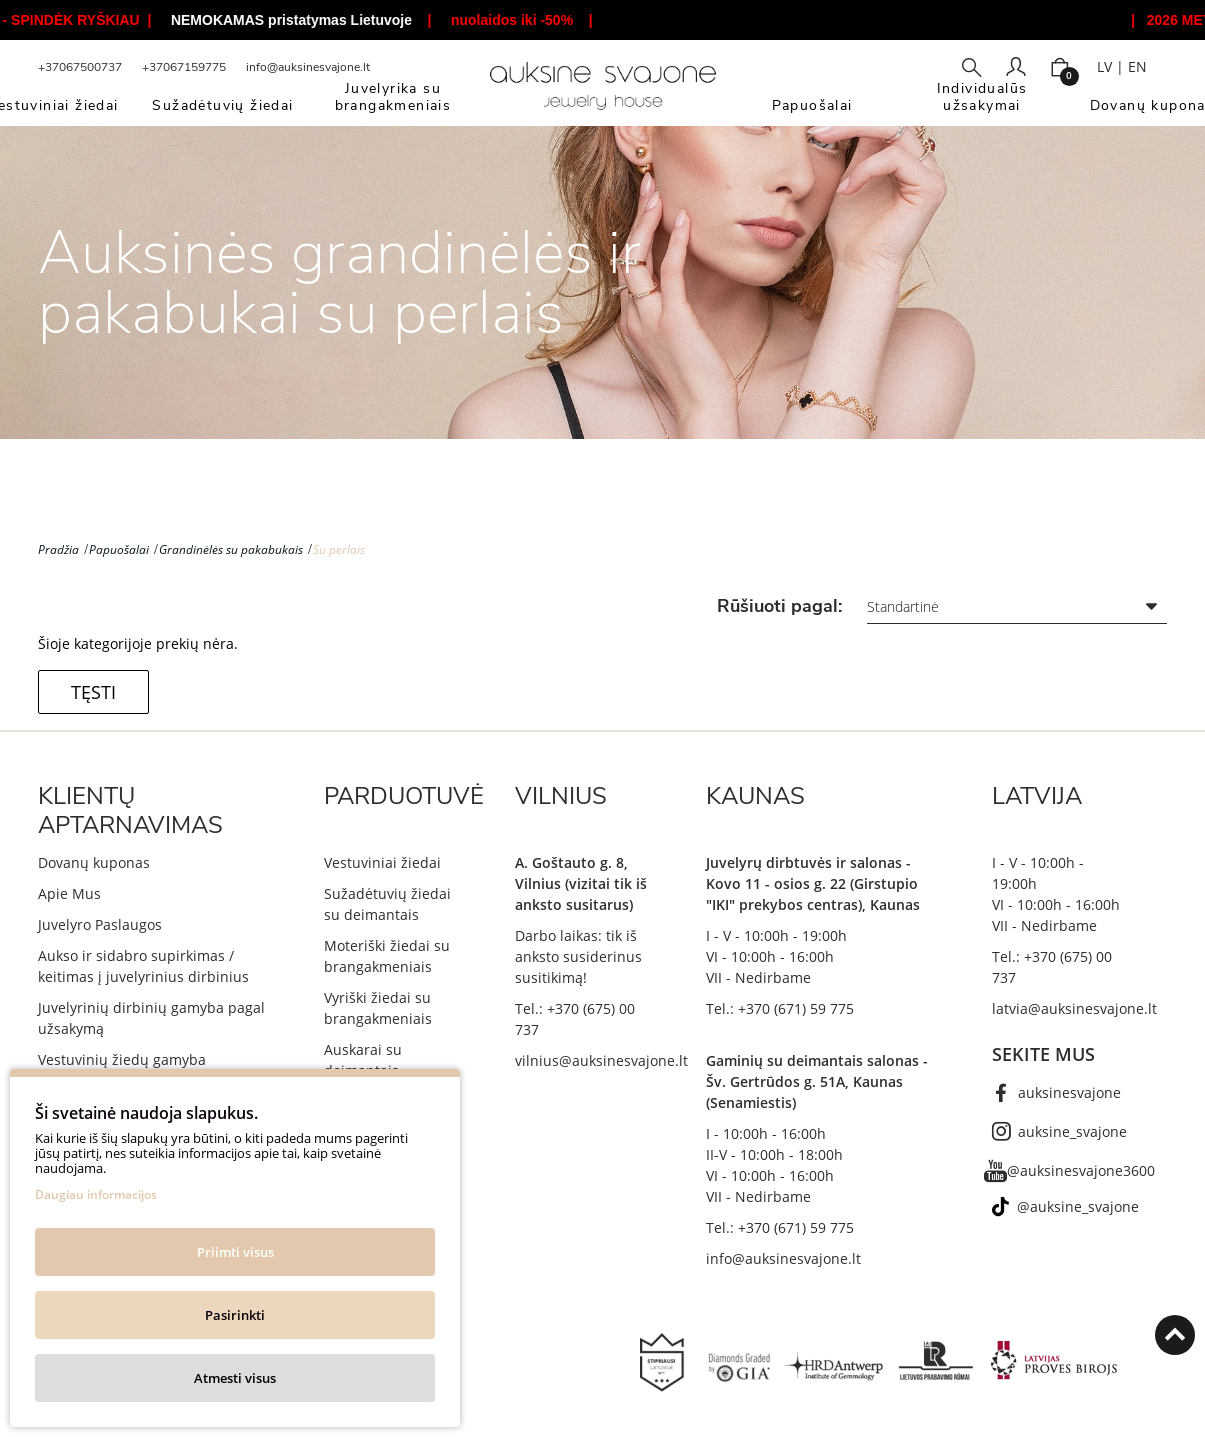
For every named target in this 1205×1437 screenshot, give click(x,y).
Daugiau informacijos (96, 1194)
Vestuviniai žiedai (382, 862)
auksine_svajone (1072, 1131)
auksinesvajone (1069, 1092)
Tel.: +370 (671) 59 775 (780, 1008)
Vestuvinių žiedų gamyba (122, 1059)
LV (1104, 66)
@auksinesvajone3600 (1081, 1170)
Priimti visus (235, 1252)
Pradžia (58, 549)
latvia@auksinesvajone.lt (1074, 1008)
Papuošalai (119, 549)
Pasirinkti (235, 1315)
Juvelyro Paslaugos (100, 924)
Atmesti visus (235, 1378)
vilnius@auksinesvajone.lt (601, 1060)
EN (1137, 66)
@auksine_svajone (1078, 1206)
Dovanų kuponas (94, 862)
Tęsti (93, 692)
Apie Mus (69, 893)
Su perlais (339, 549)
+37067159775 (184, 67)
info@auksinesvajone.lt (308, 67)
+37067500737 (80, 67)
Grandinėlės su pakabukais (231, 549)
